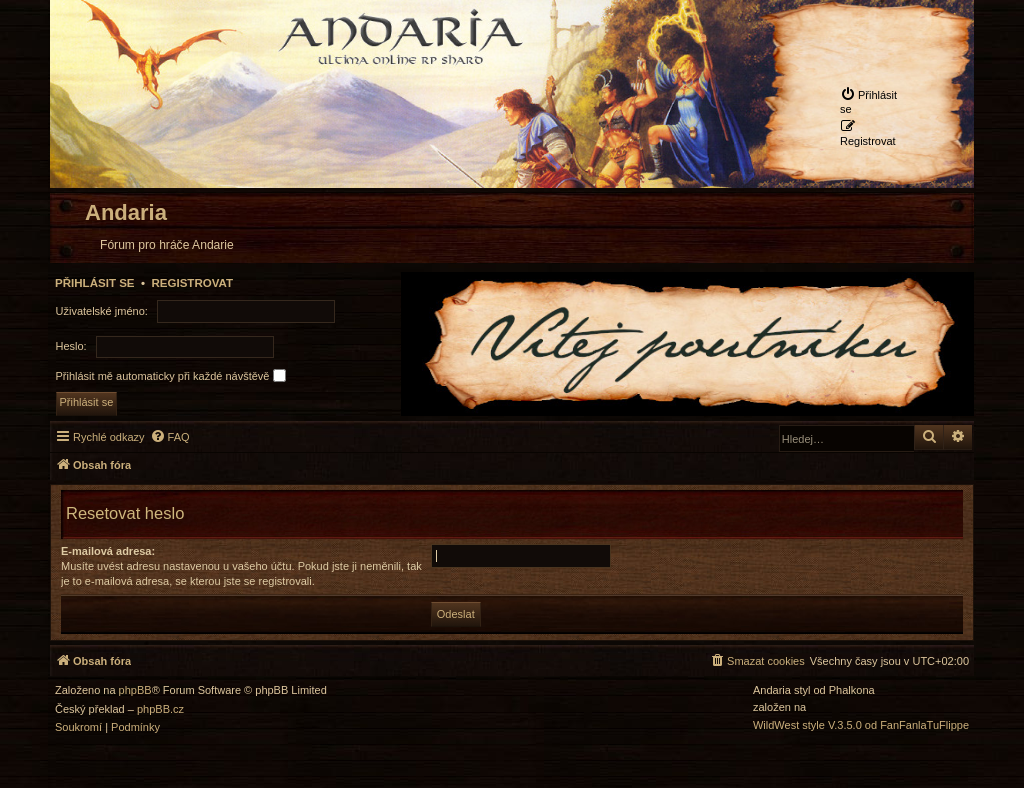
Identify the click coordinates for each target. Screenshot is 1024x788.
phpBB (135, 690)
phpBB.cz (160, 709)
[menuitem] (872, 101)
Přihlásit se (95, 283)
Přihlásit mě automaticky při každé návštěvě (171, 375)
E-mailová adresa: (108, 551)
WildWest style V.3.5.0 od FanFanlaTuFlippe (861, 725)
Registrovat (192, 283)
